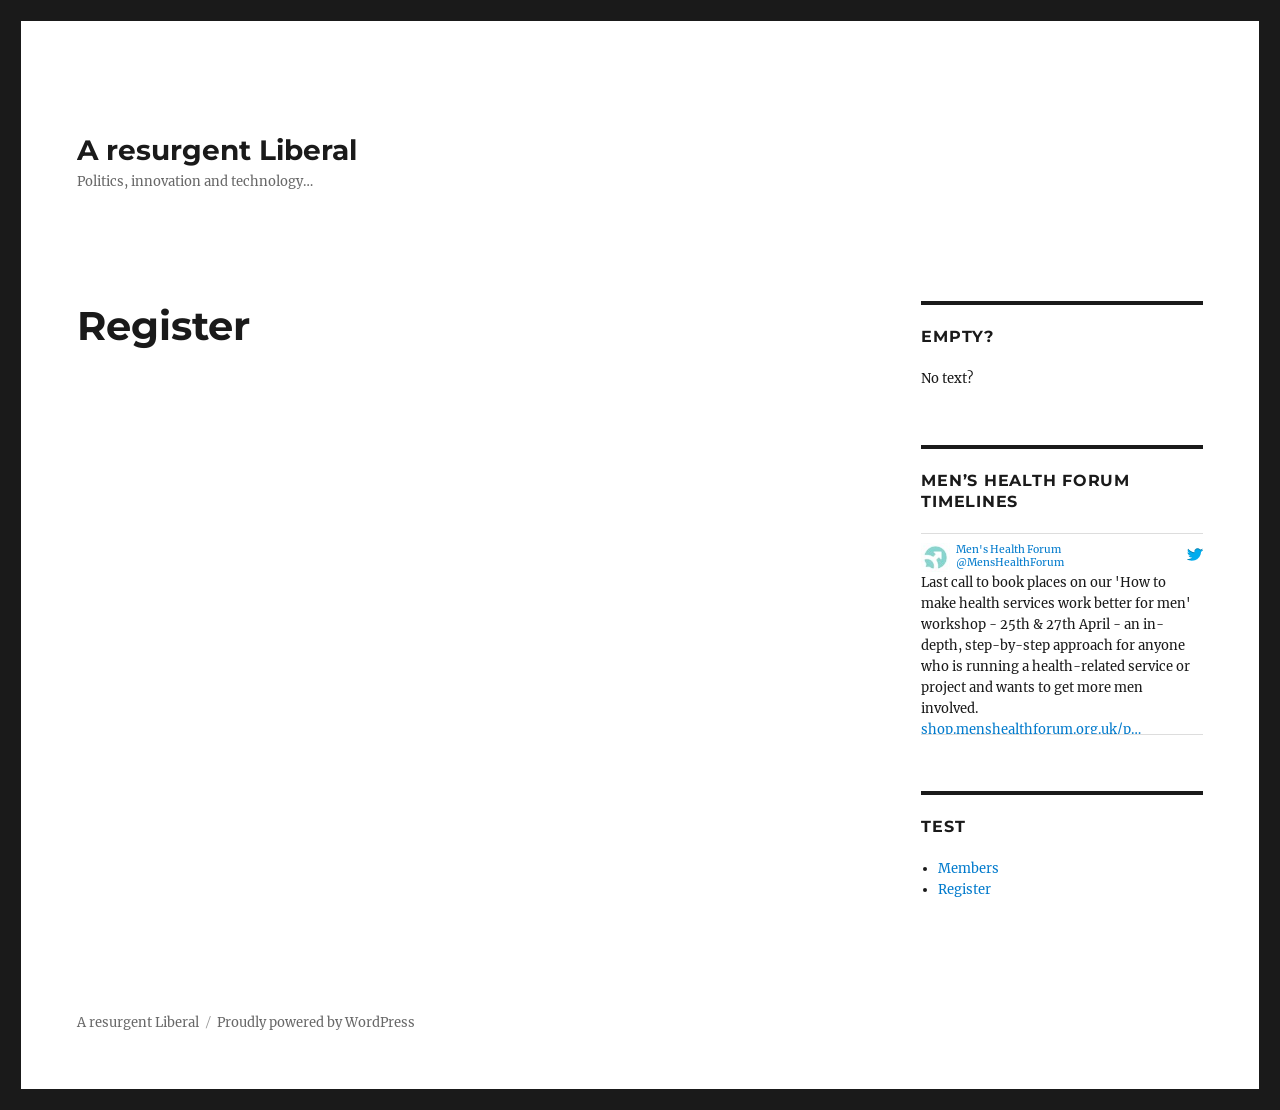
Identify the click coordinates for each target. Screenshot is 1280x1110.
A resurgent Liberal (217, 150)
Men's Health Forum (1008, 549)
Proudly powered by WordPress (316, 1022)
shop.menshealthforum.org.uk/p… (1031, 729)
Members (968, 868)
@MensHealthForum (1010, 562)
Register (964, 889)
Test (943, 826)
